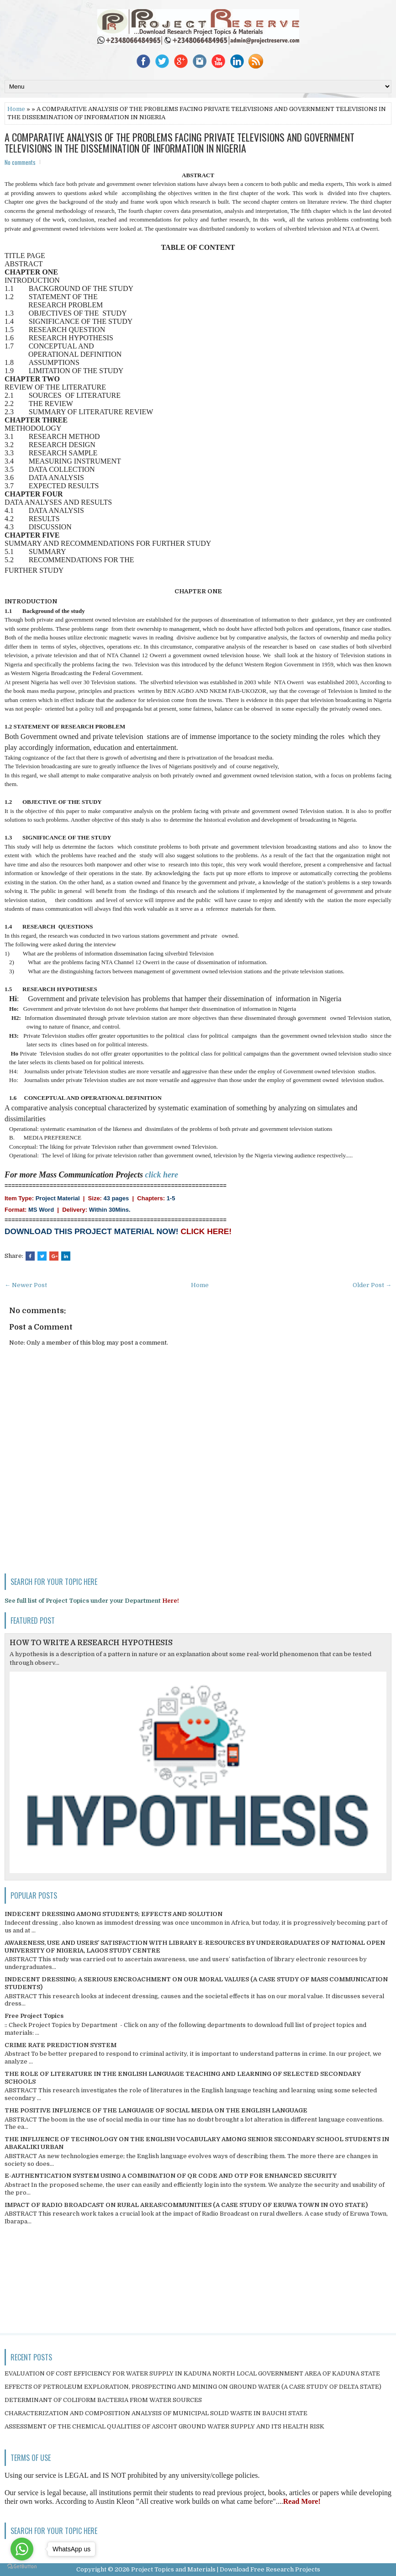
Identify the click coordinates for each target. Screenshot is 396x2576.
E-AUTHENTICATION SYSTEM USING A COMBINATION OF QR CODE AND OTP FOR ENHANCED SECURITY (171, 2175)
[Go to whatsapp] (22, 2549)
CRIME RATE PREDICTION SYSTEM (60, 2045)
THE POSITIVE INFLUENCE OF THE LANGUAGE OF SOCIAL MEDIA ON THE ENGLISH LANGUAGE (156, 2110)
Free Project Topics (34, 2015)
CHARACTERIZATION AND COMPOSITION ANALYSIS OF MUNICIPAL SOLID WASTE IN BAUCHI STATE (156, 2413)
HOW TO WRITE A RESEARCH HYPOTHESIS (91, 1643)
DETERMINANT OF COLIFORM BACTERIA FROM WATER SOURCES (103, 2400)
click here (161, 1174)
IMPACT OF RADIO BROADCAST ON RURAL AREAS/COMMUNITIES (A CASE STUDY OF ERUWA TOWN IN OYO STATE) (186, 2204)
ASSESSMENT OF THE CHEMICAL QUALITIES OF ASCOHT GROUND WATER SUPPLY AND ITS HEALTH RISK (164, 2426)
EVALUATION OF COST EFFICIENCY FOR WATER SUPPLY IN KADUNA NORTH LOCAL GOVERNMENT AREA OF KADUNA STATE (192, 2373)
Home (16, 109)
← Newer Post (26, 1285)
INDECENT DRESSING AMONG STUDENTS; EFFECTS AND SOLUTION (113, 1914)
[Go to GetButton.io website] (22, 2567)
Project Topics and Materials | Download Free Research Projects (225, 2569)
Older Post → (372, 1285)
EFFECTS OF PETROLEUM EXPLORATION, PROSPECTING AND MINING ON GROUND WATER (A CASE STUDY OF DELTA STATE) (193, 2386)
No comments (20, 162)
